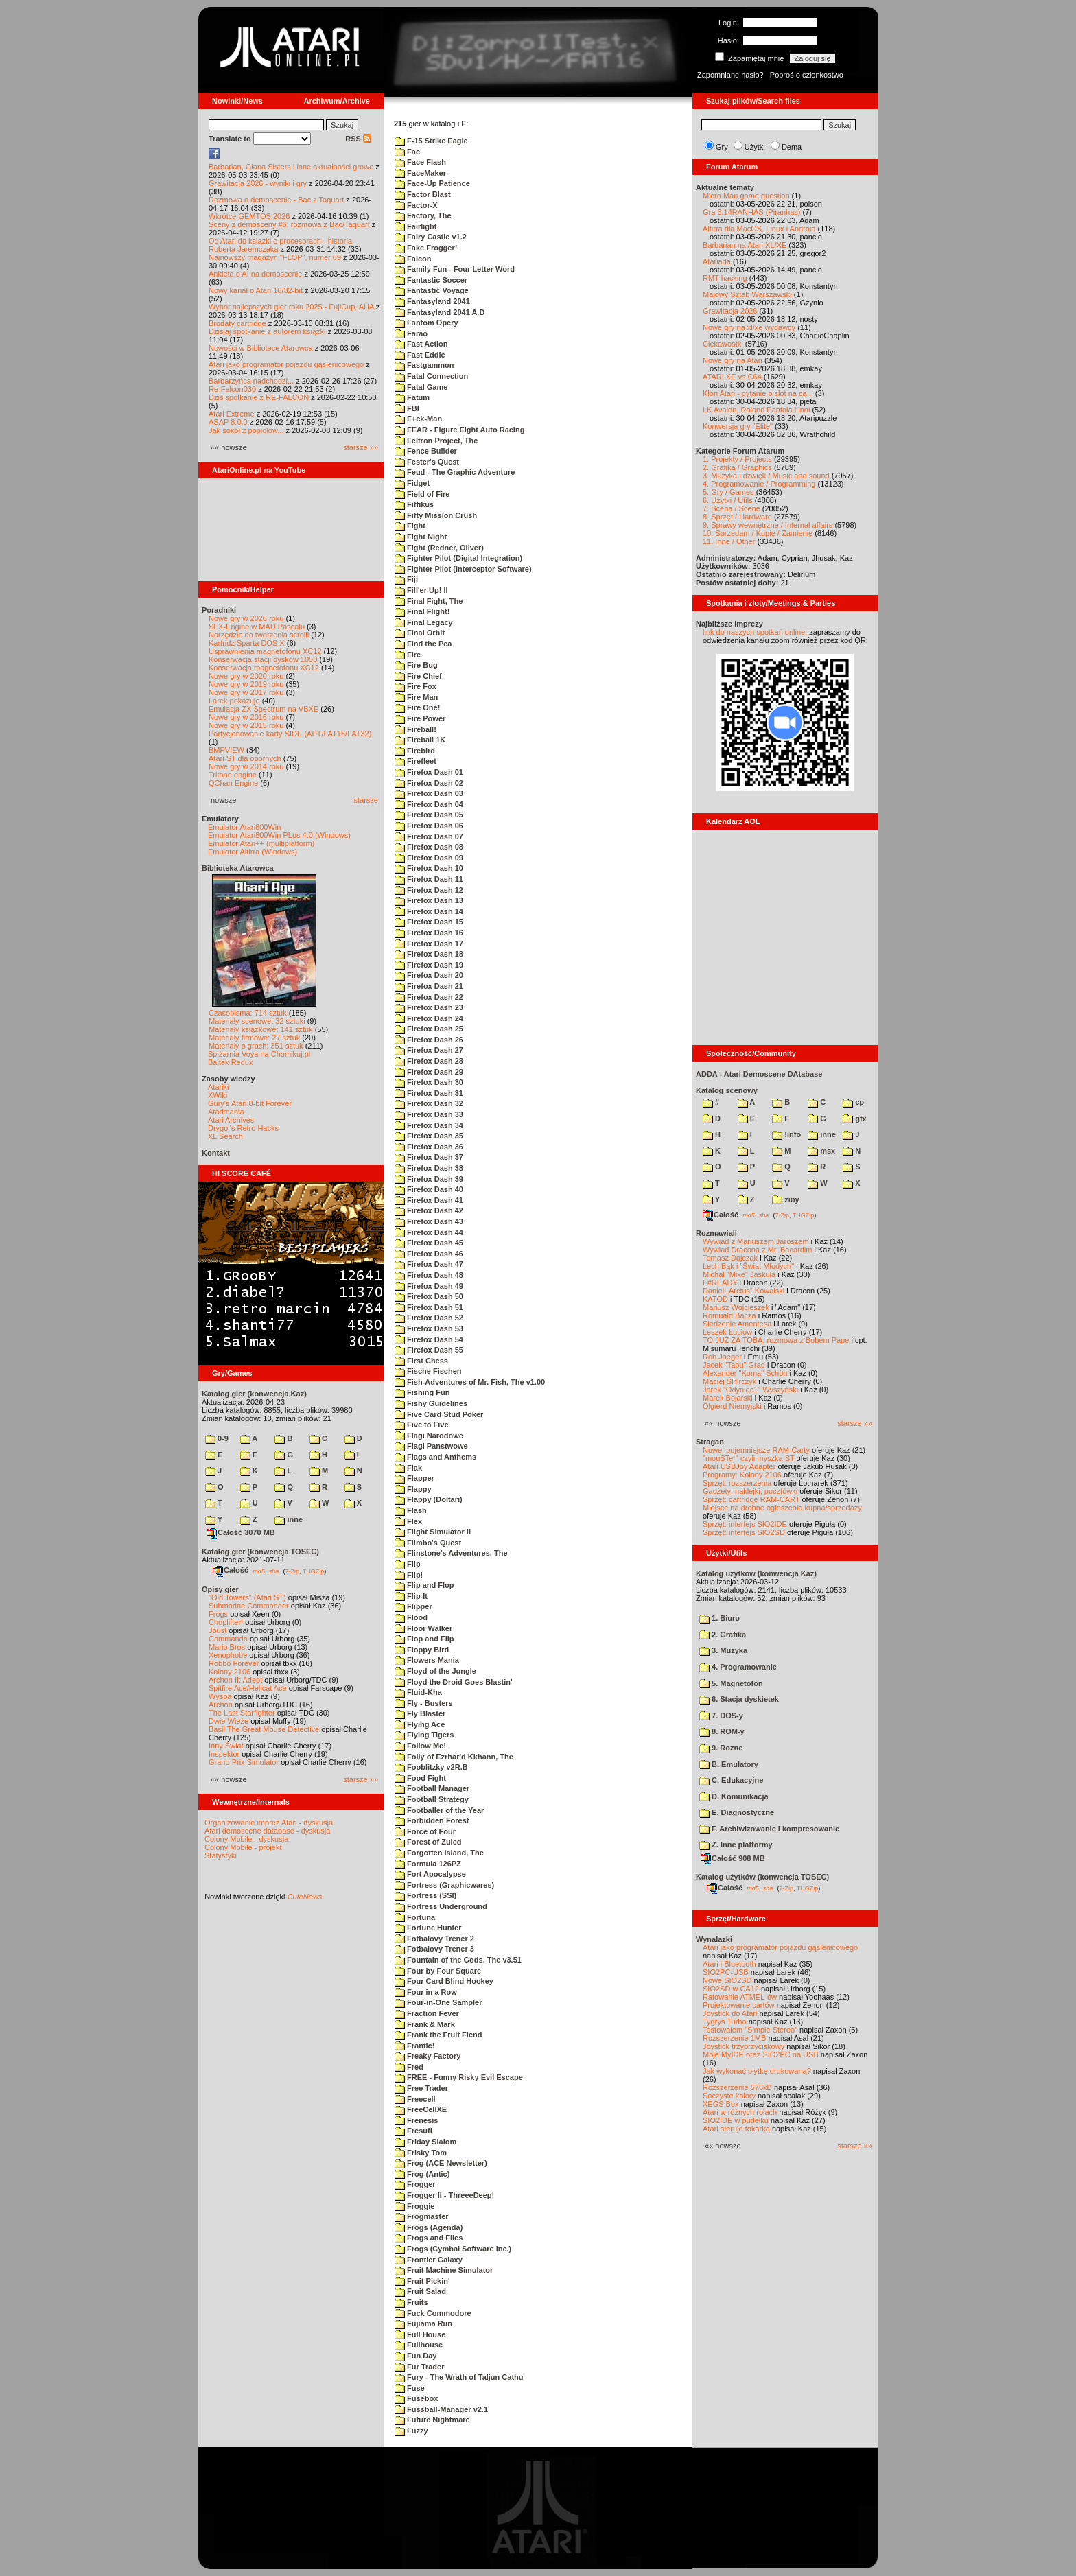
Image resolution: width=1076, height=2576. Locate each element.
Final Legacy (424, 622)
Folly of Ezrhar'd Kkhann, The (454, 1757)
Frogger (415, 2184)
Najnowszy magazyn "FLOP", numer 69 (275, 257)
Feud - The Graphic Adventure (455, 472)
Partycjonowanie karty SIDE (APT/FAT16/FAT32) (290, 733)
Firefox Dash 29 (429, 1072)
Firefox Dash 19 (429, 965)
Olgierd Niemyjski (732, 1406)
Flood (411, 1617)
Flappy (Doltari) (429, 1499)
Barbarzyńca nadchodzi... (251, 381)
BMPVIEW (226, 750)
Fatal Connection (431, 376)
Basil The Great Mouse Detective (264, 1729)
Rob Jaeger (722, 1357)
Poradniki (219, 610)
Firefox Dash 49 (429, 1286)
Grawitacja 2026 (730, 311)
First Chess (421, 1361)
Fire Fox (415, 686)
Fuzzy (411, 2430)
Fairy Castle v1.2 (431, 237)
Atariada (717, 261)
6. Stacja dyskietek (739, 1699)
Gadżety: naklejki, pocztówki (750, 1491)
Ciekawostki (723, 344)
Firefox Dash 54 (429, 1339)
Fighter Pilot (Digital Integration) (458, 558)
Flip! (409, 1575)
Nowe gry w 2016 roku (246, 717)
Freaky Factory (427, 2056)
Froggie (414, 2206)
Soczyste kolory (729, 2096)
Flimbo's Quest (428, 1542)
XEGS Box (721, 2104)
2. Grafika (722, 1634)
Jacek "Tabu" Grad (734, 1365)
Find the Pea (423, 644)
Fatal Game (421, 387)
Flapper (414, 1478)
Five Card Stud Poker (439, 1414)
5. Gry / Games (728, 492)
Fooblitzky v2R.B (431, 1767)
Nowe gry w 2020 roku (246, 676)
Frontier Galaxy (429, 2260)
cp (853, 1102)
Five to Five (422, 1424)
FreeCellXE (421, 2109)
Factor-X (416, 205)
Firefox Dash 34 (429, 1125)
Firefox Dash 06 (429, 825)
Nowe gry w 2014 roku (246, 766)
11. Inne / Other (729, 541)
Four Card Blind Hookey (444, 1981)
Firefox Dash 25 (429, 1028)
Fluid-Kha (418, 1692)
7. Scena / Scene (731, 508)
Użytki (755, 147)
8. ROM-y (722, 1731)
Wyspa (220, 1696)
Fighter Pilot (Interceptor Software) (463, 569)
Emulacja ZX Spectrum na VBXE (263, 709)
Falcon (413, 259)
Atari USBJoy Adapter (739, 1466)
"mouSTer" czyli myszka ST (749, 1458)
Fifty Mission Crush (436, 515)
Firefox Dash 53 (429, 1328)
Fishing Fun (422, 1392)
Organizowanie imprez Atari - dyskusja (268, 1822)
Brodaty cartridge (237, 323)
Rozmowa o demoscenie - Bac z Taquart (276, 200)
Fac (407, 152)
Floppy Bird (422, 1650)
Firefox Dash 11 (429, 879)
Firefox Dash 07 (429, 836)
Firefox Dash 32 (429, 1103)
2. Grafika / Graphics (737, 467)
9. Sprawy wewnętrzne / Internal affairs (767, 525)
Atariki (218, 1087)
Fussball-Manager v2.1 (441, 2409)
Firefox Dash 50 (429, 1296)
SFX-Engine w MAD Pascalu (257, 626)
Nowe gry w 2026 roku (246, 618)
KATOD (715, 1299)
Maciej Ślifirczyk (729, 1381)
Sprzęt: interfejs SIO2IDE (745, 1524)
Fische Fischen (428, 1371)
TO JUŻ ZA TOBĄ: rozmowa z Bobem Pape (776, 1340)
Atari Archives (231, 1120)
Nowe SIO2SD (727, 1980)
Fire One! (417, 707)
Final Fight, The (429, 601)
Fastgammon (424, 365)
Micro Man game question (746, 195)
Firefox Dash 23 (429, 1007)
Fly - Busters (424, 1703)
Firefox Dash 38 (429, 1168)
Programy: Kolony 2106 (742, 1475)
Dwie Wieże (228, 1721)
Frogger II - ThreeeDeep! (444, 2195)
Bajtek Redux (230, 1062)
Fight (410, 526)
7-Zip (292, 1570)
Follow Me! (420, 1746)
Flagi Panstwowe (431, 1446)
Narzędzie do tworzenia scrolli (259, 635)
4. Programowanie (738, 1667)
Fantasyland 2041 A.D (439, 312)
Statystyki (220, 1855)
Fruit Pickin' (422, 2281)
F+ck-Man (418, 418)
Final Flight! (422, 611)
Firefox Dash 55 (429, 1350)
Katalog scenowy (727, 1090)
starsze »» (360, 447)
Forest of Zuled (428, 1842)
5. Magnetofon (731, 1683)
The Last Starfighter (242, 1713)
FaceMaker (420, 173)
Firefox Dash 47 (429, 1264)
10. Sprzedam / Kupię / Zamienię (757, 533)
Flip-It (411, 1596)
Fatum (412, 397)
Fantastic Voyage (432, 290)
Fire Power (420, 718)
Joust (217, 1630)
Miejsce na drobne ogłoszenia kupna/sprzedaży (782, 1507)
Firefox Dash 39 (429, 1179)
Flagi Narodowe (429, 1435)
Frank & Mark (425, 2024)
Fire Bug (416, 665)
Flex (408, 1521)
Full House (420, 2334)
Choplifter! (226, 1622)
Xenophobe (228, 1655)
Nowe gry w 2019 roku (246, 684)
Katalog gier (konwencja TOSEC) (260, 1551)
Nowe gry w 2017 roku (246, 692)
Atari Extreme (232, 414)
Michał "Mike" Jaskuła (739, 1274)
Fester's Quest (427, 462)
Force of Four (425, 1831)
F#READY (720, 1282)
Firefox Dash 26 (429, 1039)
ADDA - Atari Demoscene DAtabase (759, 1074)
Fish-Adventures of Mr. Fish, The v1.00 (470, 1382)
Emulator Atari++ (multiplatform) (261, 843)
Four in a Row (426, 1992)
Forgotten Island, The (439, 1853)
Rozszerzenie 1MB (734, 2038)
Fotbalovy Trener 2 (434, 1938)
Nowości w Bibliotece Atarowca (261, 348)
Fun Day (415, 2356)
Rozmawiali (716, 1233)
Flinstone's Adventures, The (451, 1553)
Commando (228, 1639)
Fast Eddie (420, 355)
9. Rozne (720, 1748)
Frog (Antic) (422, 2174)
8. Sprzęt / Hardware (737, 517)
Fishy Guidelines (431, 1403)
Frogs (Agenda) (429, 2227)
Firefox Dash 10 (429, 868)
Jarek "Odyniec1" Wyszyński (750, 1389)
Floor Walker (423, 1628)
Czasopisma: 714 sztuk (248, 1013)
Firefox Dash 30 (429, 1082)
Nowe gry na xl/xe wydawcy (749, 327)
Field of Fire (422, 494)
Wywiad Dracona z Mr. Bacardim (757, 1249)
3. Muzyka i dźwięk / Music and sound (766, 475)
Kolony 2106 (229, 1671)
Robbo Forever (234, 1663)
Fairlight (415, 226)
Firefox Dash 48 (429, 1275)
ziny (785, 1199)
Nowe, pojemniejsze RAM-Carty (756, 1450)
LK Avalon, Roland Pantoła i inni (756, 410)
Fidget (412, 483)
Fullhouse (419, 2345)
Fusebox (416, 2398)
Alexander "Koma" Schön (745, 1373)
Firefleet (415, 761)
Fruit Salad (420, 2291)
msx (821, 1151)
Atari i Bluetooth (729, 1964)
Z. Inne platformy (736, 1844)
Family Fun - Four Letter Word (455, 269)
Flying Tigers (424, 1735)
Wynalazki (714, 1939)
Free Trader (421, 2088)
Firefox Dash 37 (429, 1157)
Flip (408, 1564)
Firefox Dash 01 (429, 772)
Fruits (411, 2302)
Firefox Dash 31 (429, 1093)
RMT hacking (725, 278)
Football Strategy (432, 1799)
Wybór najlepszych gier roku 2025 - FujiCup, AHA (291, 307)
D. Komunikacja (734, 1796)
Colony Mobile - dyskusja (246, 1839)
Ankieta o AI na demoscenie (255, 274)
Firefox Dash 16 (429, 932)
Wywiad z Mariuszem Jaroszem (756, 1241)
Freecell (415, 2099)
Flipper (413, 1606)
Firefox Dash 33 (429, 1114)
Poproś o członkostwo (806, 75)
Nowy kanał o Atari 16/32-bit (256, 290)
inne (288, 1519)
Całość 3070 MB (241, 1532)
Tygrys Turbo (725, 2021)
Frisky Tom (421, 2152)
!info (786, 1134)
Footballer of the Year (439, 1810)
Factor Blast (423, 194)
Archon (221, 1704)
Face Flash (420, 162)
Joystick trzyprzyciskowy (743, 2046)
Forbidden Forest (432, 1820)
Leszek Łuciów (727, 1332)
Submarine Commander (249, 1606)
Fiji (406, 579)
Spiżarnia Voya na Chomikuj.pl (259, 1054)
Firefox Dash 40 (429, 1189)
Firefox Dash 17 (429, 943)
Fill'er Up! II (421, 590)
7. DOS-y (721, 1715)
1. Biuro (719, 1618)
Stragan (710, 1442)
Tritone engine (233, 775)
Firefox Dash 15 (429, 921)
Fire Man (416, 697)
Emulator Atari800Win (244, 827)
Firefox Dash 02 (429, 783)
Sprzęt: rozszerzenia (737, 1483)
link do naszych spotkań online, (755, 632)
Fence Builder (426, 451)
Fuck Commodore (433, 2313)
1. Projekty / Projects (737, 459)
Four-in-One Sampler (438, 2002)
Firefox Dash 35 (429, 1136)
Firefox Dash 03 (429, 793)
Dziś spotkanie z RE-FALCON (259, 397)
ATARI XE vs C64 (732, 377)
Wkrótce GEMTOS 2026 (249, 216)
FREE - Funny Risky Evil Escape (459, 2077)
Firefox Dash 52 (429, 1317)
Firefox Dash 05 (429, 814)
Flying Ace (420, 1724)
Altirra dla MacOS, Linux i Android (759, 228)
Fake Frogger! (426, 248)
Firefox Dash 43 (429, 1221)
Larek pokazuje (234, 700)
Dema (792, 147)
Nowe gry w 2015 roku (246, 725)
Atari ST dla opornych (245, 758)
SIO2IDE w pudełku (736, 2120)
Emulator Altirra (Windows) (252, 851)
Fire (408, 655)
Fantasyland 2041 (432, 301)
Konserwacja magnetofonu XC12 (264, 668)
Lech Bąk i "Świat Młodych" (748, 1266)
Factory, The (423, 215)
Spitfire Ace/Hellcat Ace (248, 1688)
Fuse (410, 2388)
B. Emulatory (728, 1764)
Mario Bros (227, 1647)
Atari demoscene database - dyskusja (267, 1831)
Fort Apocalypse (430, 1874)
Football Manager (432, 1788)
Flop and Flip (424, 1639)
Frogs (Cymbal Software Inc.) (453, 2249)
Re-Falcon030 (232, 389)
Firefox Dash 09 (429, 858)
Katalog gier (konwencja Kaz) (254, 1394)
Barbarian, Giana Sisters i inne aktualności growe (291, 167)
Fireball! (415, 729)
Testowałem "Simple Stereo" (750, 2030)
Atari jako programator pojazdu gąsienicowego (286, 364)
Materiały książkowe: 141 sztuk (261, 1029)
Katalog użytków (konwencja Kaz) (756, 1573)
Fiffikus (414, 504)
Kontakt (216, 1153)
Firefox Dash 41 (429, 1200)
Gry (722, 147)
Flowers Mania (427, 1660)
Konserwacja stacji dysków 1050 (263, 659)
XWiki (217, 1095)
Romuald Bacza (729, 1315)
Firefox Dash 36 (429, 1147)
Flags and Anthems (435, 1457)
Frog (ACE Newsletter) (441, 2163)
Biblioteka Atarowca (238, 868)
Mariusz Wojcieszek (736, 1307)
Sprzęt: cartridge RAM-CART (751, 1499)
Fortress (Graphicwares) (444, 1885)
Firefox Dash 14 (429, 911)
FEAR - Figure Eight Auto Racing (459, 429)
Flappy (413, 1489)
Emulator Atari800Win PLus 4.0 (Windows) (279, 835)
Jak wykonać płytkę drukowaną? (757, 2071)
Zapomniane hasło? (730, 75)
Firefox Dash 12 (429, 890)
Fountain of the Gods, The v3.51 (458, 1960)
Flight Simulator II (433, 1531)
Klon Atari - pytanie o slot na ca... (758, 393)
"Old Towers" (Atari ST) (247, 1597)
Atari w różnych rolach (740, 2112)
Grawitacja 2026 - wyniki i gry (258, 183)
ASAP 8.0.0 (228, 422)
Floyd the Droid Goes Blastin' (454, 1682)
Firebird (415, 751)
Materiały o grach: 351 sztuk (256, 1046)
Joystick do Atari (730, 2013)
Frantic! (414, 2045)
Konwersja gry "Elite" (738, 426)
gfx (855, 1118)
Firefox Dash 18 (429, 954)
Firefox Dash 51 (429, 1307)
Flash (411, 1510)
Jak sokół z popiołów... (246, 430)
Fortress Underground (441, 1906)
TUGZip (314, 1570)
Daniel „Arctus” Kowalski (743, 1291)
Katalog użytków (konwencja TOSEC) (762, 1877)
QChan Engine (233, 783)
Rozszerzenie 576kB (737, 2087)
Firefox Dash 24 (429, 1018)
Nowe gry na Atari (732, 360)
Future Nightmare (432, 2419)
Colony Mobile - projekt (243, 1847)
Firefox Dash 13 (429, 900)
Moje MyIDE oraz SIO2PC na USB (761, 2054)
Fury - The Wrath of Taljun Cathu (459, 2377)
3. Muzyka (723, 1650)
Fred (409, 2067)
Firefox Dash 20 (429, 975)
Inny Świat (226, 1746)
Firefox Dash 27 (429, 1050)
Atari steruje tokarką (736, 2128)
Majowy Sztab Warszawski (747, 294)
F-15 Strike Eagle (431, 141)
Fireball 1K (420, 740)
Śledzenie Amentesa (737, 1324)
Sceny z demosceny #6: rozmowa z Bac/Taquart (289, 224)
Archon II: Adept (236, 1680)
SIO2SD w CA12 (731, 1988)
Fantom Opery (426, 322)
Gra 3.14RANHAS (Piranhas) (751, 212)
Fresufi (413, 2131)
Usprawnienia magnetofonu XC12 (265, 651)
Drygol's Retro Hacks (243, 1128)
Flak (408, 1468)
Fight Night (421, 536)
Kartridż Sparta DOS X (247, 643)
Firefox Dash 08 (429, 847)
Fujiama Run (423, 2323)
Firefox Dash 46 (429, 1254)
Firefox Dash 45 (429, 1243)
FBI (407, 408)
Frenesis (416, 2120)
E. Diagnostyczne (736, 1812)
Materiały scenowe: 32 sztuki (257, 1021)
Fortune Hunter (428, 1927)
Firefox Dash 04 (429, 804)
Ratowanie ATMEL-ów (740, 1997)
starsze (366, 800)
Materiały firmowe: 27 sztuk (254, 1037)
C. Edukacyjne (731, 1780)
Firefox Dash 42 (429, 1210)
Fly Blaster (420, 1713)
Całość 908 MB (733, 1858)
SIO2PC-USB (726, 1972)
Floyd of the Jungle (435, 1671)
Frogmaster (422, 2216)
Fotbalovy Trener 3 (434, 1949)
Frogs (218, 1614)
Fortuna (415, 1917)
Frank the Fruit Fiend (438, 2034)
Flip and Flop (424, 1585)
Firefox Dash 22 (429, 997)
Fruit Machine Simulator (444, 2270)
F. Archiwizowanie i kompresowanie (769, 1829)
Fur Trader (419, 2367)
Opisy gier (220, 1589)
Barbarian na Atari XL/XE (744, 245)
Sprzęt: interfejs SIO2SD (744, 1532)
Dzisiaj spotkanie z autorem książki (267, 331)
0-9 (217, 1438)
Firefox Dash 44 (429, 1232)
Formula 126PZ (428, 1864)
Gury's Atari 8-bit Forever (250, 1103)
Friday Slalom (425, 2142)
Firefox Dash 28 (429, 1061)
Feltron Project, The (436, 440)
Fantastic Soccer (431, 280)
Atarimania (226, 1112)
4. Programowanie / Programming (759, 484)
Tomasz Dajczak (730, 1258)
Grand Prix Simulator (244, 1762)
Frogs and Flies (429, 2238)
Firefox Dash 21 (429, 986)
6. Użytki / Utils (728, 500)
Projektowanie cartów (739, 2005)
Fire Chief (418, 676)
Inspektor (224, 1754)
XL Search (225, 1136)
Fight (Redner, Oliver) (439, 547)
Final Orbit (420, 633)
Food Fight (420, 1778)
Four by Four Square (438, 1971)
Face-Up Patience (432, 183)
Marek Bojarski (728, 1398)
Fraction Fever (427, 2013)
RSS (358, 138)
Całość (230, 1570)
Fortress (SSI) (425, 1895)
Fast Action (421, 344)
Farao (411, 333)
